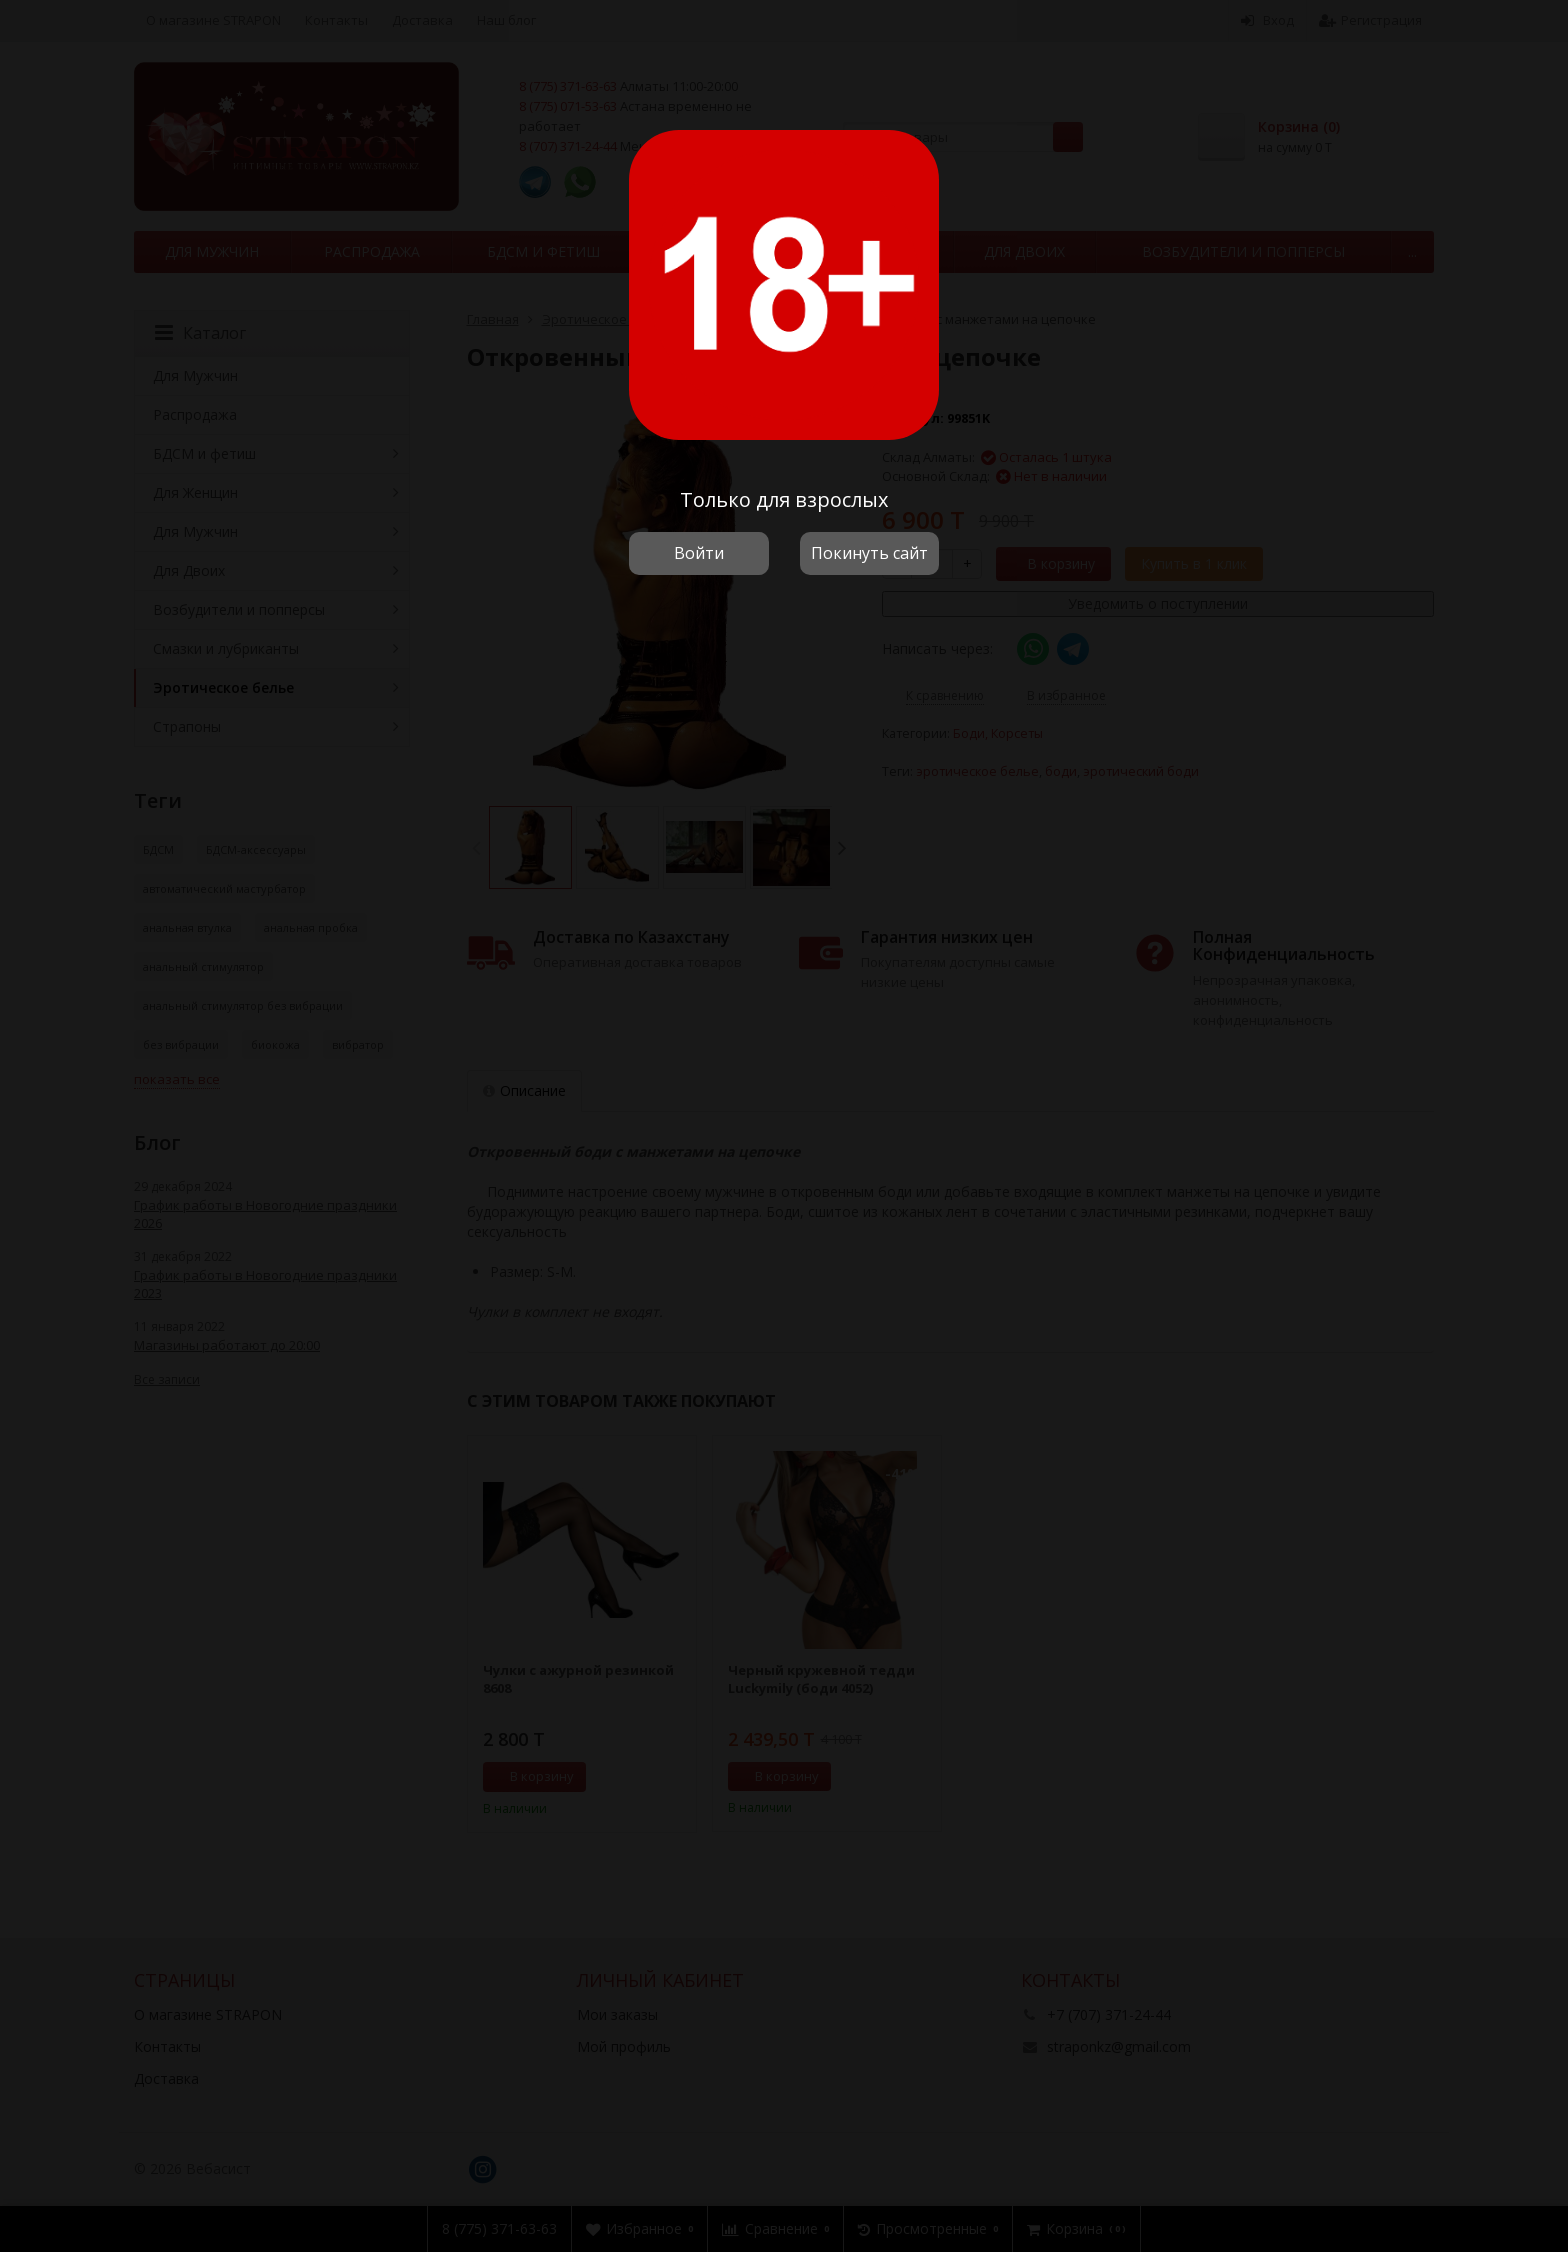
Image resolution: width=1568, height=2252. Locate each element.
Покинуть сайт (869, 553)
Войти (699, 553)
